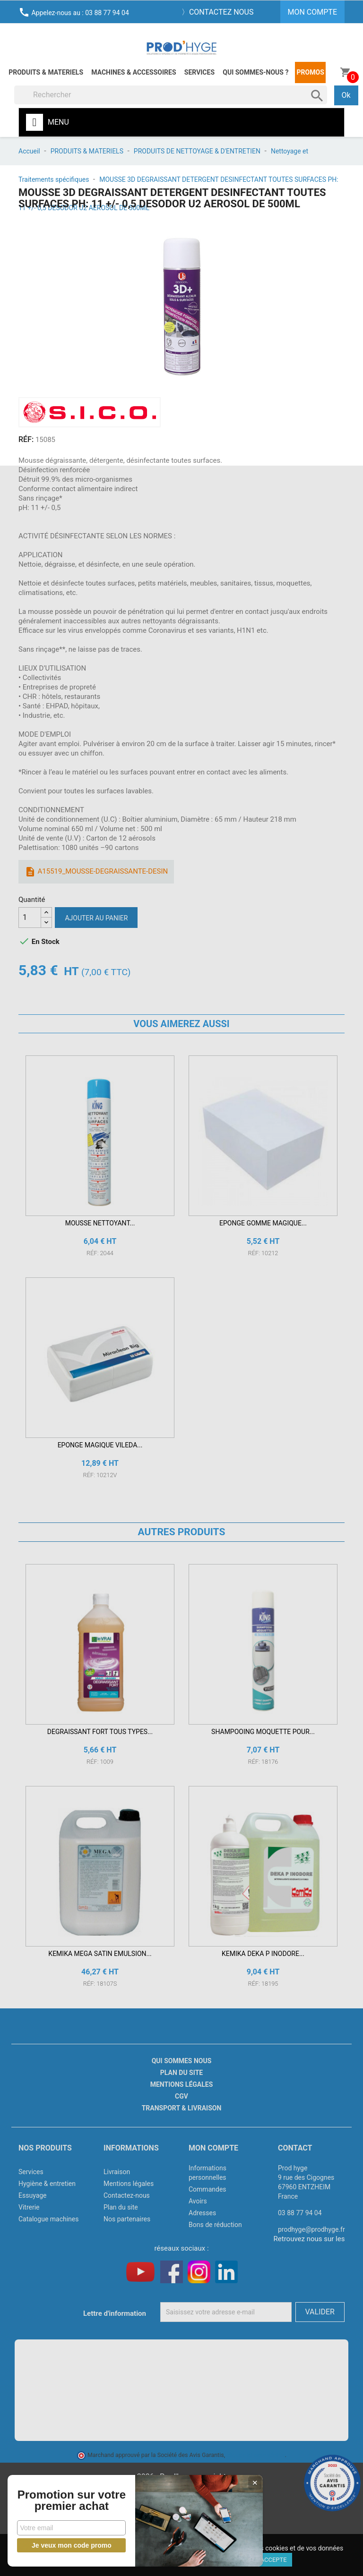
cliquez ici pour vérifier (255, 2454)
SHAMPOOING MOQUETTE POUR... (263, 1731)
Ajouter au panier (96, 918)
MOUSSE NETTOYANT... (100, 1223)
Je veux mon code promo (71, 2545)
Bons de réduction (215, 2224)
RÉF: (26, 439)
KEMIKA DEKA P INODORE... (263, 1953)
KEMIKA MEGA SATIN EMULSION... (99, 1953)
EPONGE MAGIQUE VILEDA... (100, 1445)
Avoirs (198, 2201)
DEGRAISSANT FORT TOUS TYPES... (100, 1731)
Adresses (202, 2213)
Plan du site (181, 2072)
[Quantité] (29, 917)
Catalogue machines (48, 2219)
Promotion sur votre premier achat (71, 2495)
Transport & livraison (182, 2108)
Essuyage (32, 2195)
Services (199, 72)
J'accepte (271, 2559)
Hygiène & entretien (47, 2183)
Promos (310, 72)
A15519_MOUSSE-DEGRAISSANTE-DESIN (96, 871)
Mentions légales (181, 2084)
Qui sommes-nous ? (255, 72)
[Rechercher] (170, 94)
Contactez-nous (127, 2195)
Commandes (207, 2189)
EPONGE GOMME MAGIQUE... (263, 1223)
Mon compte (213, 2147)
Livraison (117, 2172)
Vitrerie (29, 2207)
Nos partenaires (127, 2219)
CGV (181, 2096)
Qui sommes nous (182, 2061)
